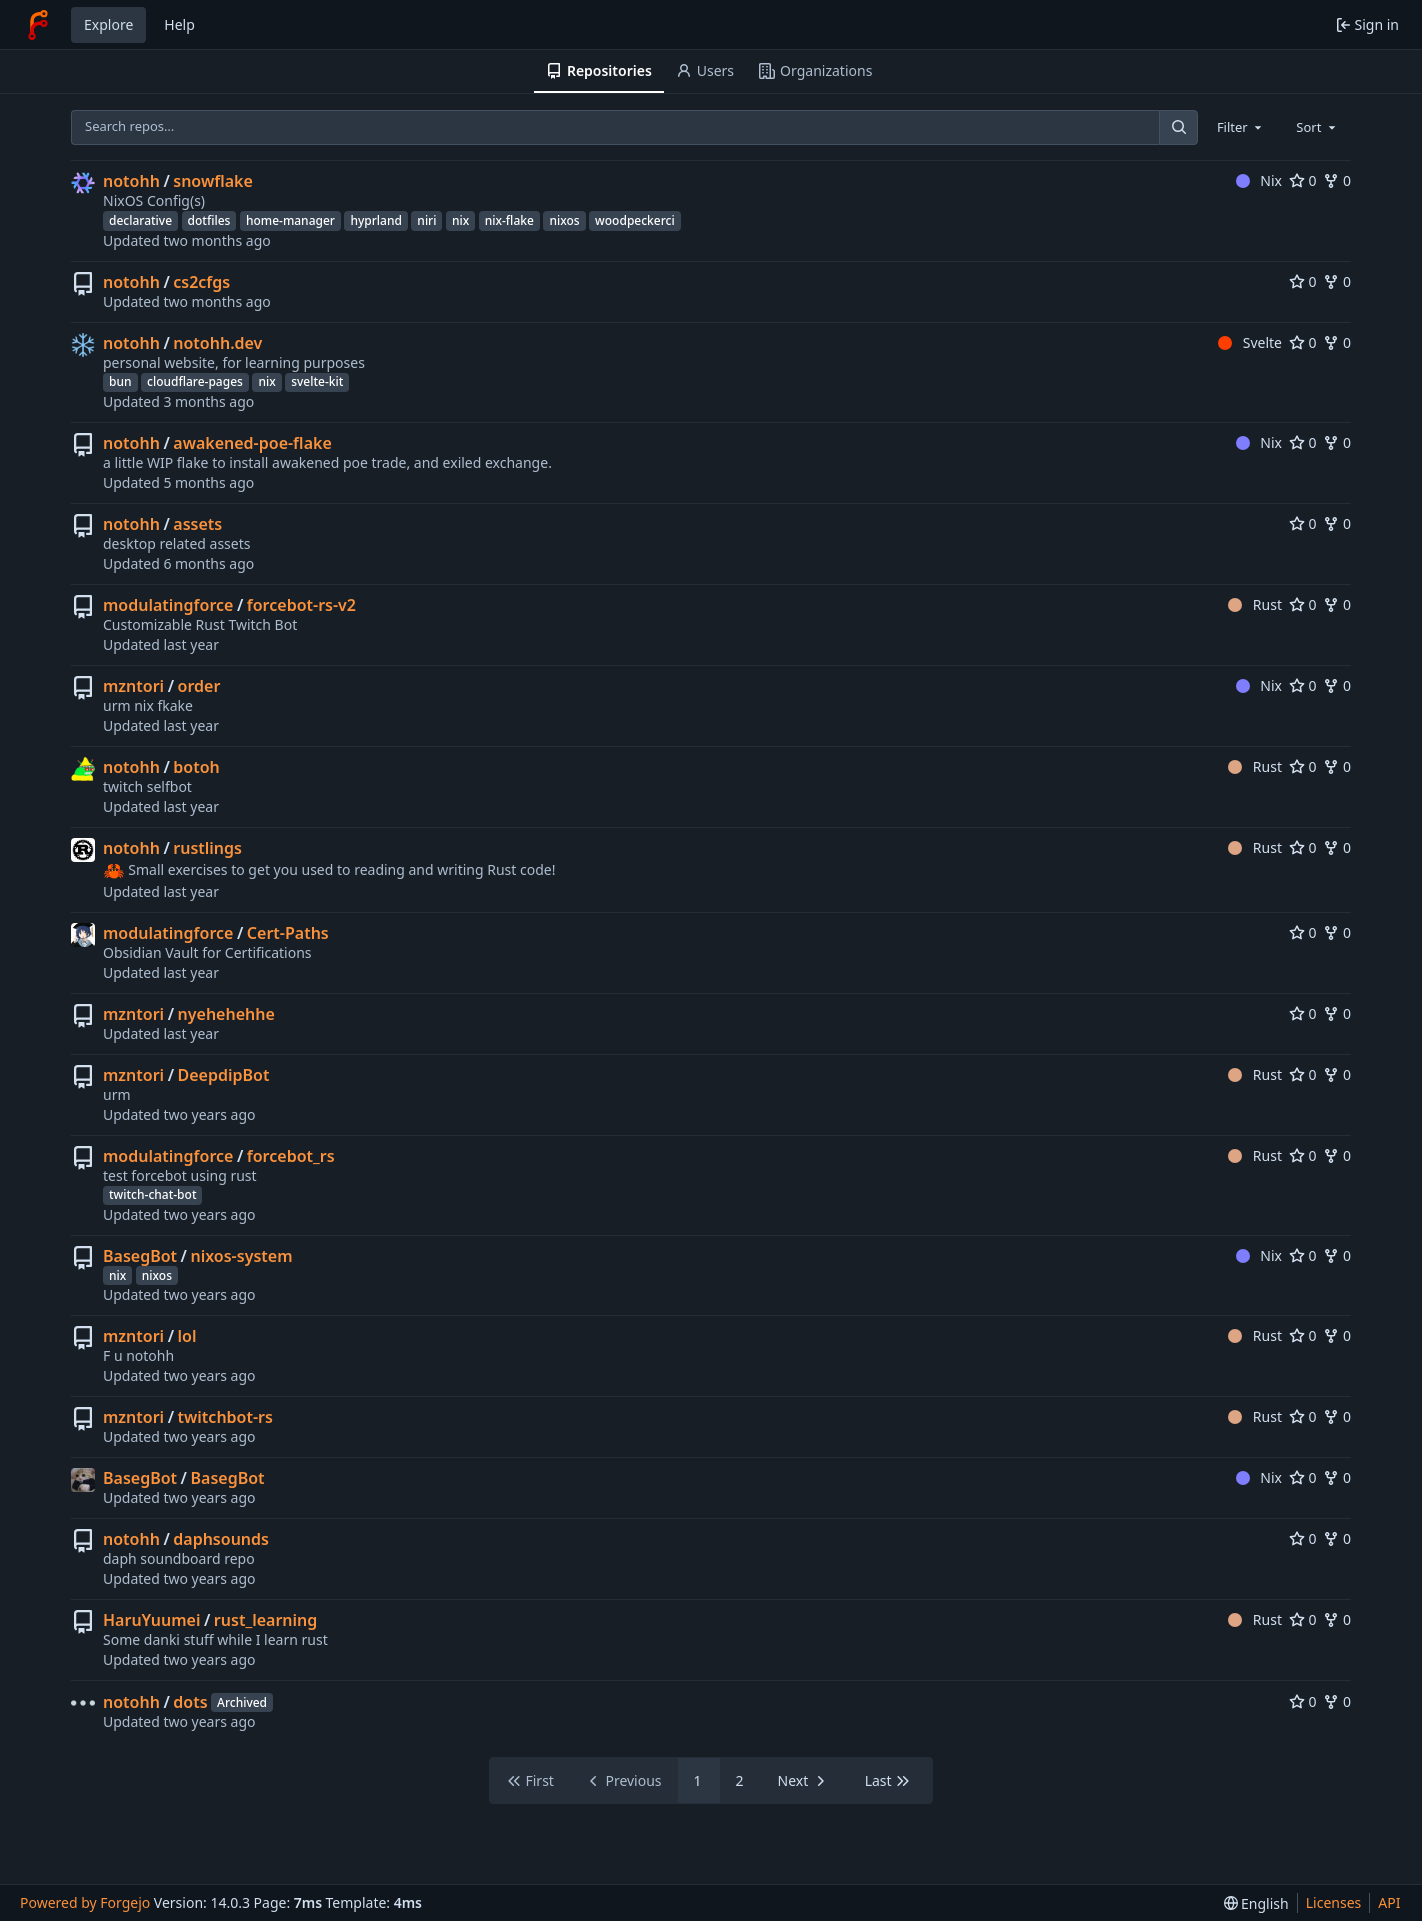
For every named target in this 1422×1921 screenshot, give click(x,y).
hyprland (375, 220)
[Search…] (1178, 127)
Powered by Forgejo (85, 1902)
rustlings (207, 848)
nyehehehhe (226, 1014)
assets (197, 524)
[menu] (1256, 1903)
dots (190, 1702)
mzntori (133, 686)
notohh (131, 181)
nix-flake (509, 220)
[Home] (38, 25)
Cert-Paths (288, 933)
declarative (140, 220)
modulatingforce (168, 605)
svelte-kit (317, 381)
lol (187, 1336)
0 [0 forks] (1337, 180)
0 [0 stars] (1303, 180)
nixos (564, 220)
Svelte (1250, 342)
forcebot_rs (291, 1156)
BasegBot (140, 1256)
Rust (1255, 604)
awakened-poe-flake (252, 443)
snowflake (213, 181)
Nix (1259, 180)
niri (426, 220)
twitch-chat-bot (152, 1194)
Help (179, 24)
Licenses (1334, 1902)
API (1389, 1902)
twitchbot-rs (225, 1417)
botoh (196, 767)
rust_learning (265, 1620)
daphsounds (221, 1539)
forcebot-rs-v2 (301, 605)
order (199, 686)
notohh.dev (217, 343)
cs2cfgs (201, 282)
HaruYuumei (151, 1620)
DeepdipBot (224, 1075)
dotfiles (209, 220)
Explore (108, 24)
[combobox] (1241, 127)
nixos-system (241, 1256)
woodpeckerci (635, 220)
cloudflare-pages (195, 381)
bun (120, 381)
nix (460, 220)
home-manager (290, 220)
